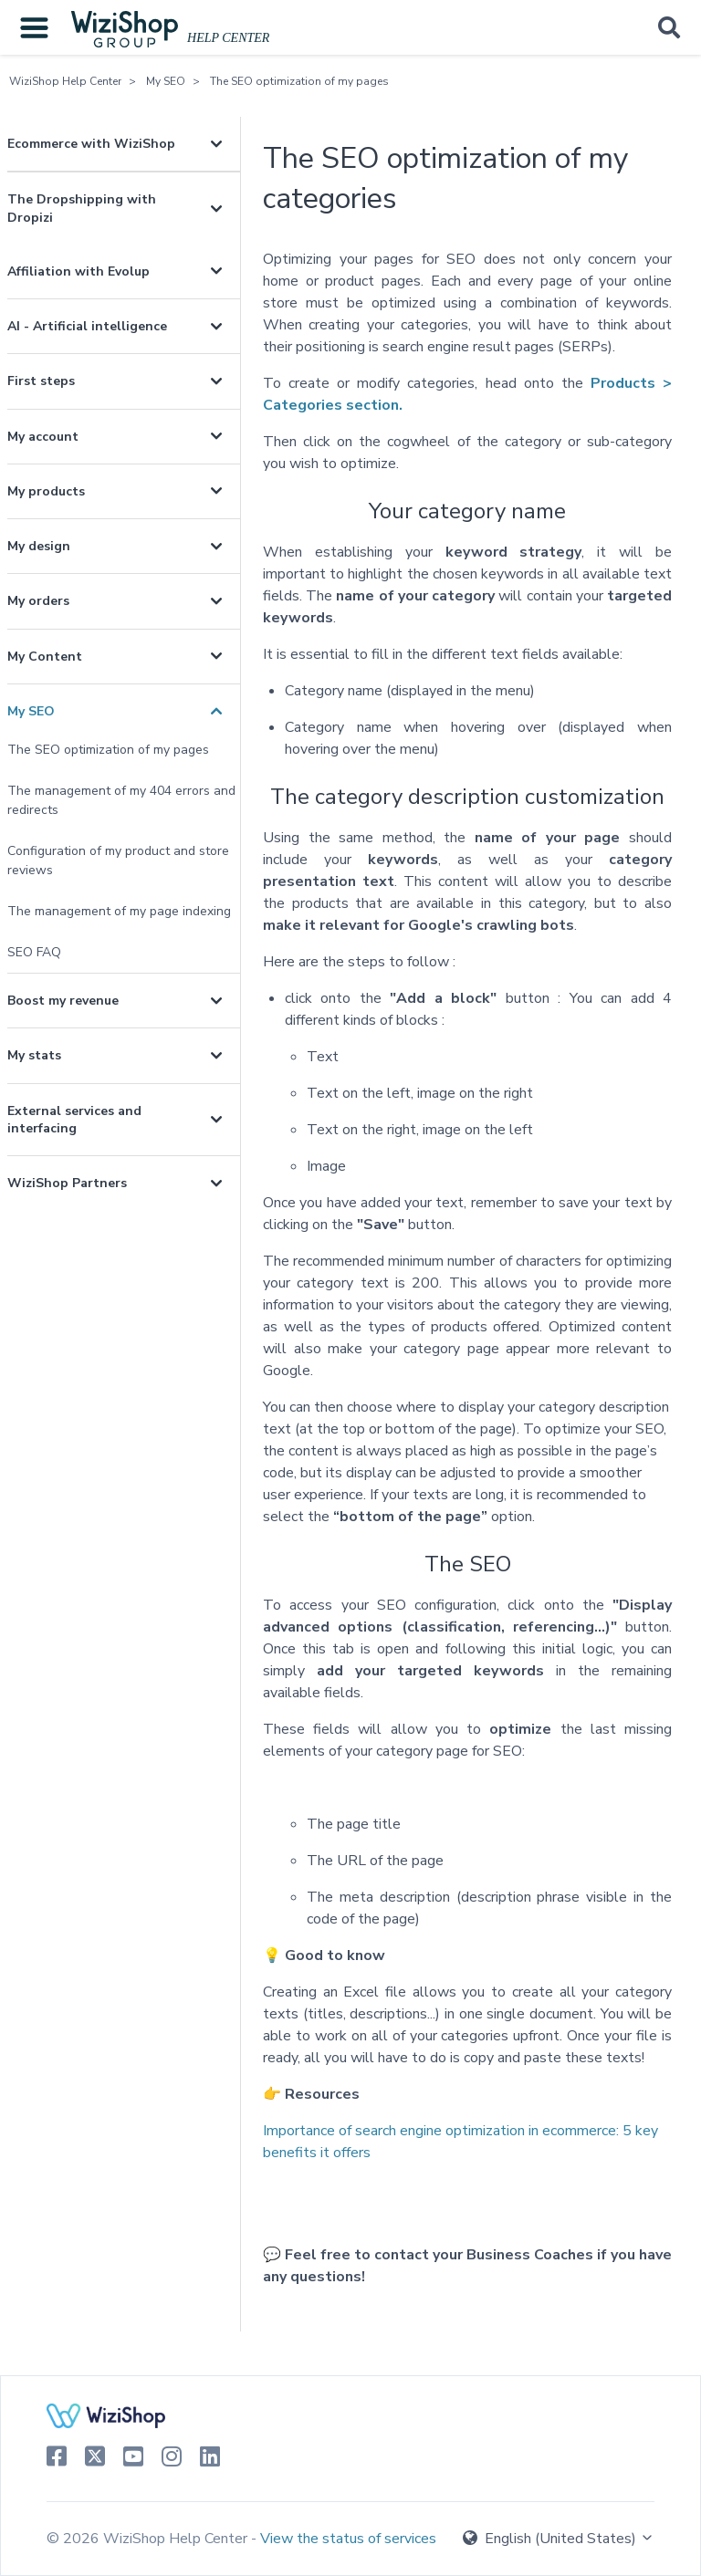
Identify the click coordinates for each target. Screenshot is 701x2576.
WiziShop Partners (67, 1183)
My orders (38, 601)
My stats (34, 1055)
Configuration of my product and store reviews (118, 860)
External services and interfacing (74, 1119)
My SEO (165, 81)
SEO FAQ (34, 952)
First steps (41, 381)
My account (42, 436)
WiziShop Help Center (65, 81)
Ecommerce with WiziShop (91, 143)
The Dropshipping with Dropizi (81, 208)
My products (46, 491)
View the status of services (348, 2539)
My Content (44, 656)
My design (38, 546)
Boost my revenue (63, 1000)
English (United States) (558, 2539)
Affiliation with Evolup (78, 271)
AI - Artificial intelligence (87, 326)
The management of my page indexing (119, 911)
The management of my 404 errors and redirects (121, 800)
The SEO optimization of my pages (299, 81)
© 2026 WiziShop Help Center (149, 2539)
